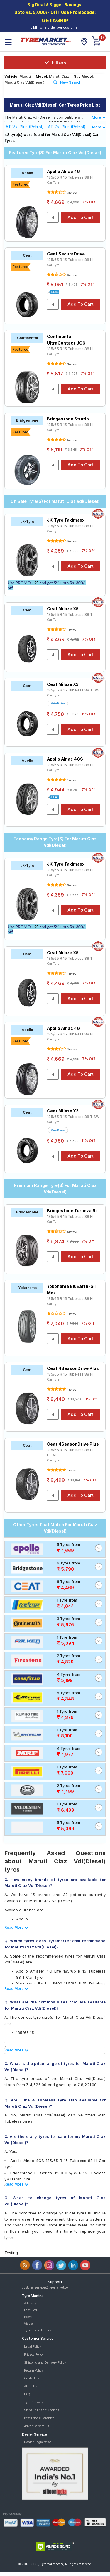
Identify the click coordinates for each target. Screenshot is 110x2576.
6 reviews (72, 275)
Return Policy (33, 2370)
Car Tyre (53, 182)
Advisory (30, 2303)
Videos (28, 2323)
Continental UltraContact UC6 (66, 339)
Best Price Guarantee (39, 2418)
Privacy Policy (34, 2354)
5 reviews (72, 440)
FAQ (27, 2394)
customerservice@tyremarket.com (46, 2287)
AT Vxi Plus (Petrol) (25, 126)
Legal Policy (32, 2346)
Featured (30, 2310)
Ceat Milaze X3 (63, 684)
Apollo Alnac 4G (63, 171)
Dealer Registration (38, 2442)
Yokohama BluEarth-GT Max (72, 1289)
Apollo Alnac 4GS (65, 758)
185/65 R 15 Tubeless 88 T (70, 614)
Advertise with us (36, 2426)
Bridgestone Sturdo (68, 418)
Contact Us (32, 2378)
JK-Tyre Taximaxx (65, 520)
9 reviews (72, 541)
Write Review (58, 703)
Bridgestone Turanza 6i (72, 1210)
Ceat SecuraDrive (66, 253)
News (28, 2317)
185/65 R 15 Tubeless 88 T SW (73, 690)
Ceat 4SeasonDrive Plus (73, 1368)
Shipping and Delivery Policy (45, 2362)
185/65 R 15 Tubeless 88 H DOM (70, 1452)
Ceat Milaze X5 (63, 608)
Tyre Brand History (37, 2330)
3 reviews (72, 192)
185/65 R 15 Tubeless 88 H (70, 177)
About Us (30, 2386)
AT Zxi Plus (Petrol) (67, 126)
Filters (55, 62)
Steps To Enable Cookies (41, 2410)
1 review (71, 629)
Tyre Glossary (34, 2402)
